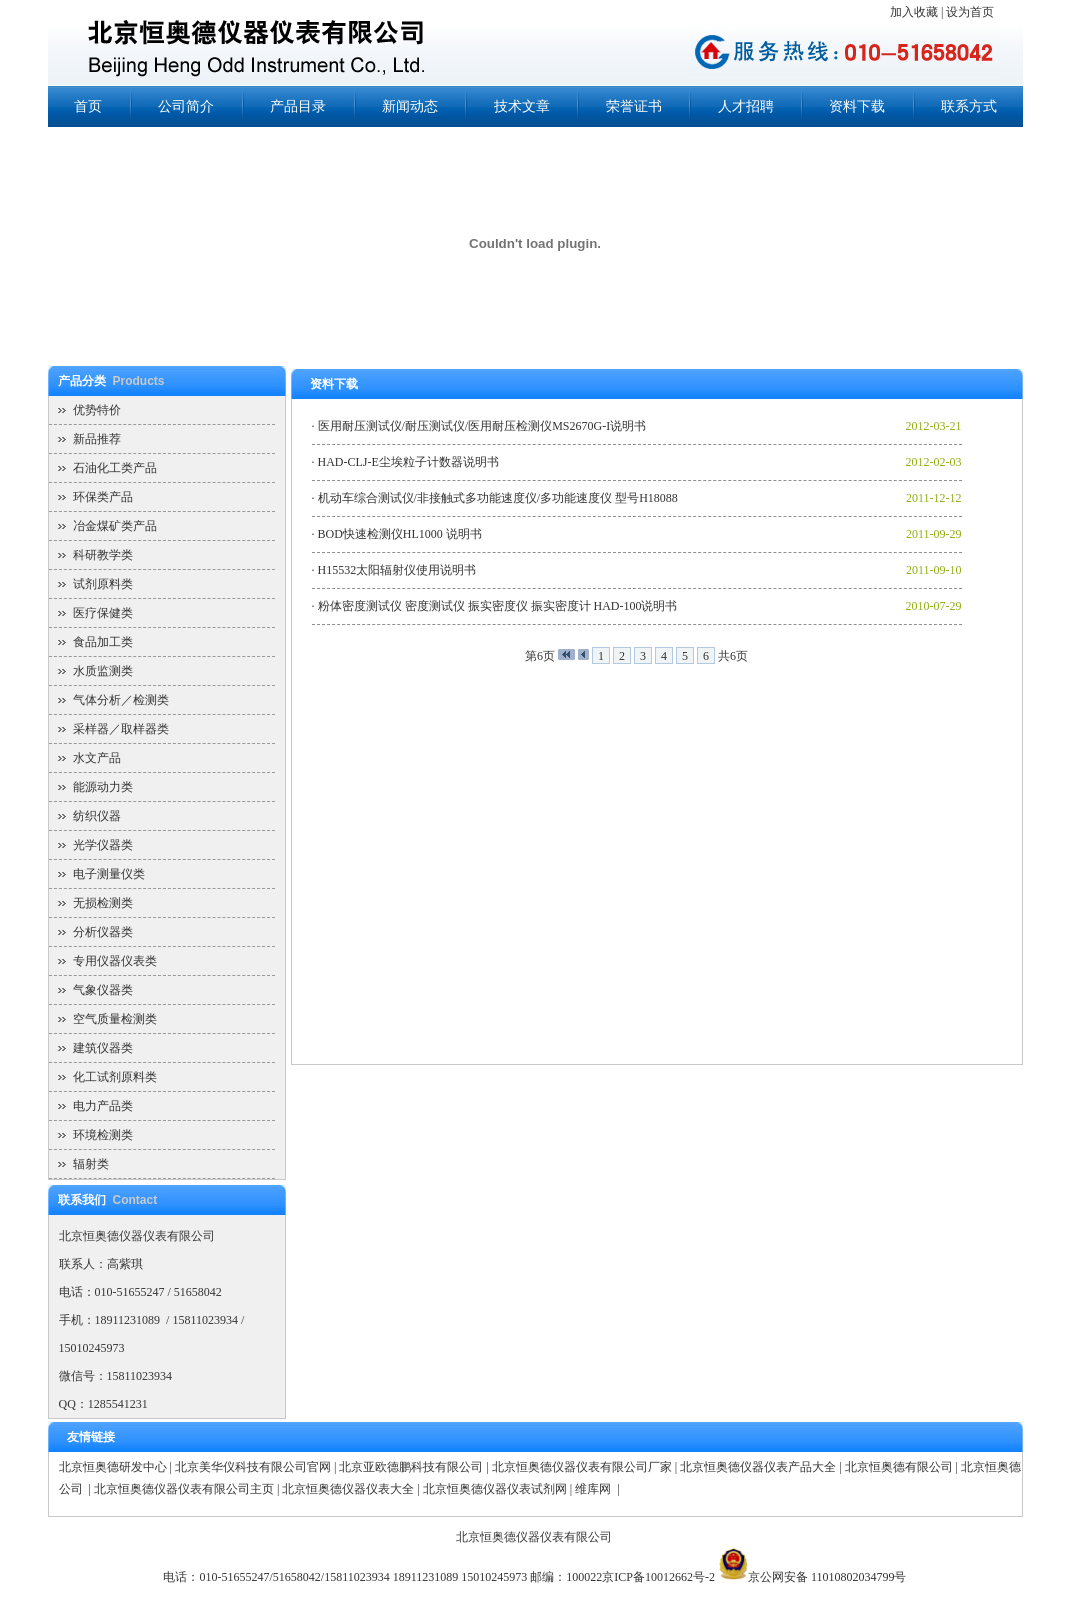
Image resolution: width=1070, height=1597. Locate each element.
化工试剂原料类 (115, 1077)
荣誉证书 (634, 106)
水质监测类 (103, 671)
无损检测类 (103, 903)
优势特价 (97, 410)
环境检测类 (103, 1135)
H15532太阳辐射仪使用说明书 (397, 570)
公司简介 (186, 106)
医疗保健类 (103, 613)
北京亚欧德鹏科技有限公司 (411, 1467)
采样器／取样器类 (121, 729)
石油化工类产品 (115, 468)
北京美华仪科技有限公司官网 (253, 1467)
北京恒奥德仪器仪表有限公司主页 (184, 1489)
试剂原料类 (103, 584)
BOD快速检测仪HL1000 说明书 (400, 534)
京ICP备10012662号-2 (658, 1577)
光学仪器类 (103, 845)
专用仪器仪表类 (115, 961)
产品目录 (298, 106)
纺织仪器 (97, 816)
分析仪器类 (103, 932)
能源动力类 (103, 787)
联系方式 (969, 106)
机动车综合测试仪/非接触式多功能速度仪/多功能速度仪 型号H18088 (498, 498)
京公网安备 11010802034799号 (827, 1577)
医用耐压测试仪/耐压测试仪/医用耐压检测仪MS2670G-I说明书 (482, 426)
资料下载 (857, 106)
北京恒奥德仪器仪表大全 (348, 1489)
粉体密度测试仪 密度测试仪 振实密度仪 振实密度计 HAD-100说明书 (498, 606)
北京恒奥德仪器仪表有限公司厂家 (582, 1467)
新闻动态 (410, 106)
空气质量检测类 (115, 1019)
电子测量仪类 (109, 874)
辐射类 (91, 1164)
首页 (88, 106)
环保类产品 (103, 497)
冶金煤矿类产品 (115, 526)
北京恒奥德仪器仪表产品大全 (758, 1467)
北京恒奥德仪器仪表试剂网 (495, 1489)
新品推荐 (97, 439)
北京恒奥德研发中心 (113, 1467)
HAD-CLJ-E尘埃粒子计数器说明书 (408, 462)
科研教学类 (103, 555)
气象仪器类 (103, 990)
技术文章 (522, 106)
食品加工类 (103, 642)
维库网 (594, 1489)
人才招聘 (746, 106)
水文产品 (97, 758)
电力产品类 (103, 1106)
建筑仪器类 (103, 1048)
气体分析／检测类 (121, 700)
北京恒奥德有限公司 (899, 1467)
